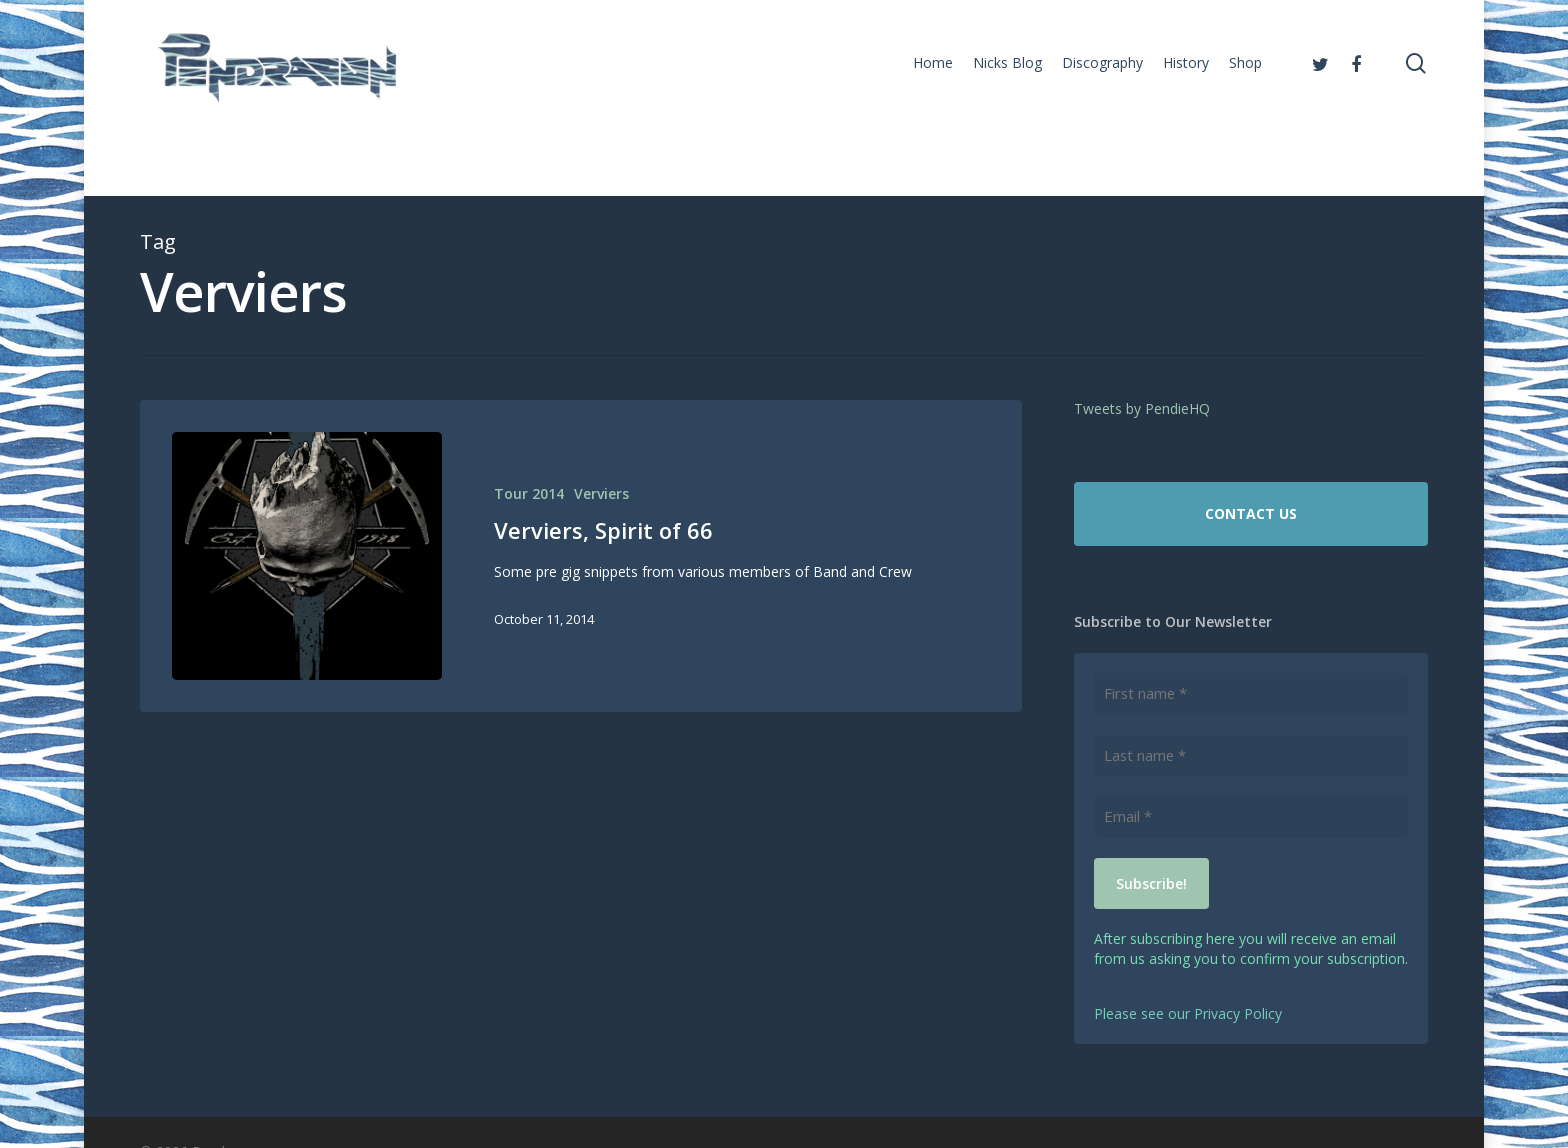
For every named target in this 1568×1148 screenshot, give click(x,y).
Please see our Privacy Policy (1188, 1011)
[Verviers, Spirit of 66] (307, 556)
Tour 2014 (529, 493)
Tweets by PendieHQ (1142, 408)
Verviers (601, 493)
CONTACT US (1251, 513)
